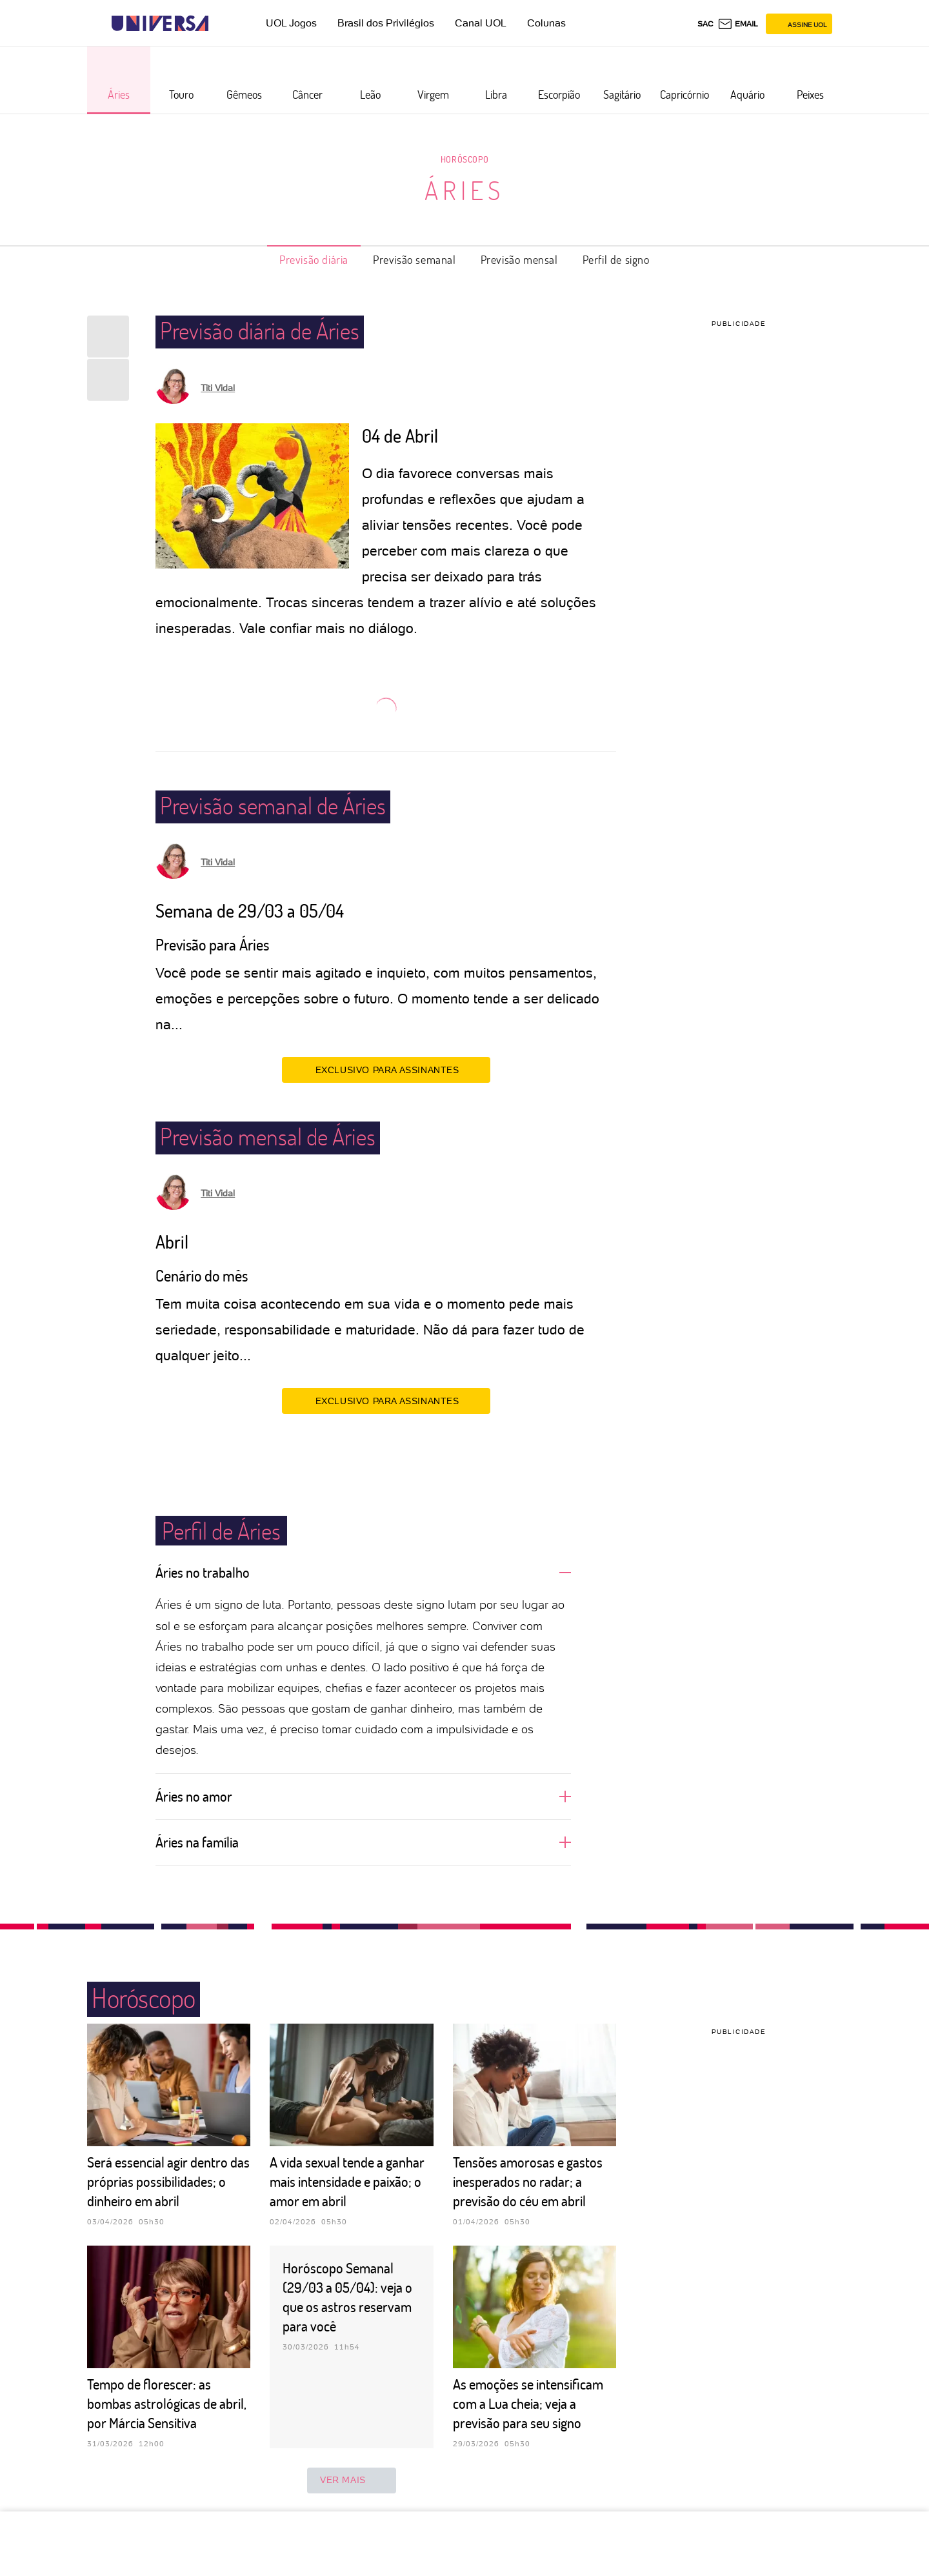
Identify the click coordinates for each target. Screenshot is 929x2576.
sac (705, 23)
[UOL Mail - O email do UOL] (737, 24)
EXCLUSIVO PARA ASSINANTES (386, 1069)
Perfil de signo (616, 259)
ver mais (351, 2480)
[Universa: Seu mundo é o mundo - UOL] (160, 23)
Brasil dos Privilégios (385, 23)
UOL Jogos (291, 23)
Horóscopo (464, 159)
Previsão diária (313, 259)
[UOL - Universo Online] (219, 23)
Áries (464, 189)
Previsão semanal (414, 259)
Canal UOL (480, 23)
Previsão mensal (519, 259)
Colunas (546, 23)
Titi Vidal (218, 388)
